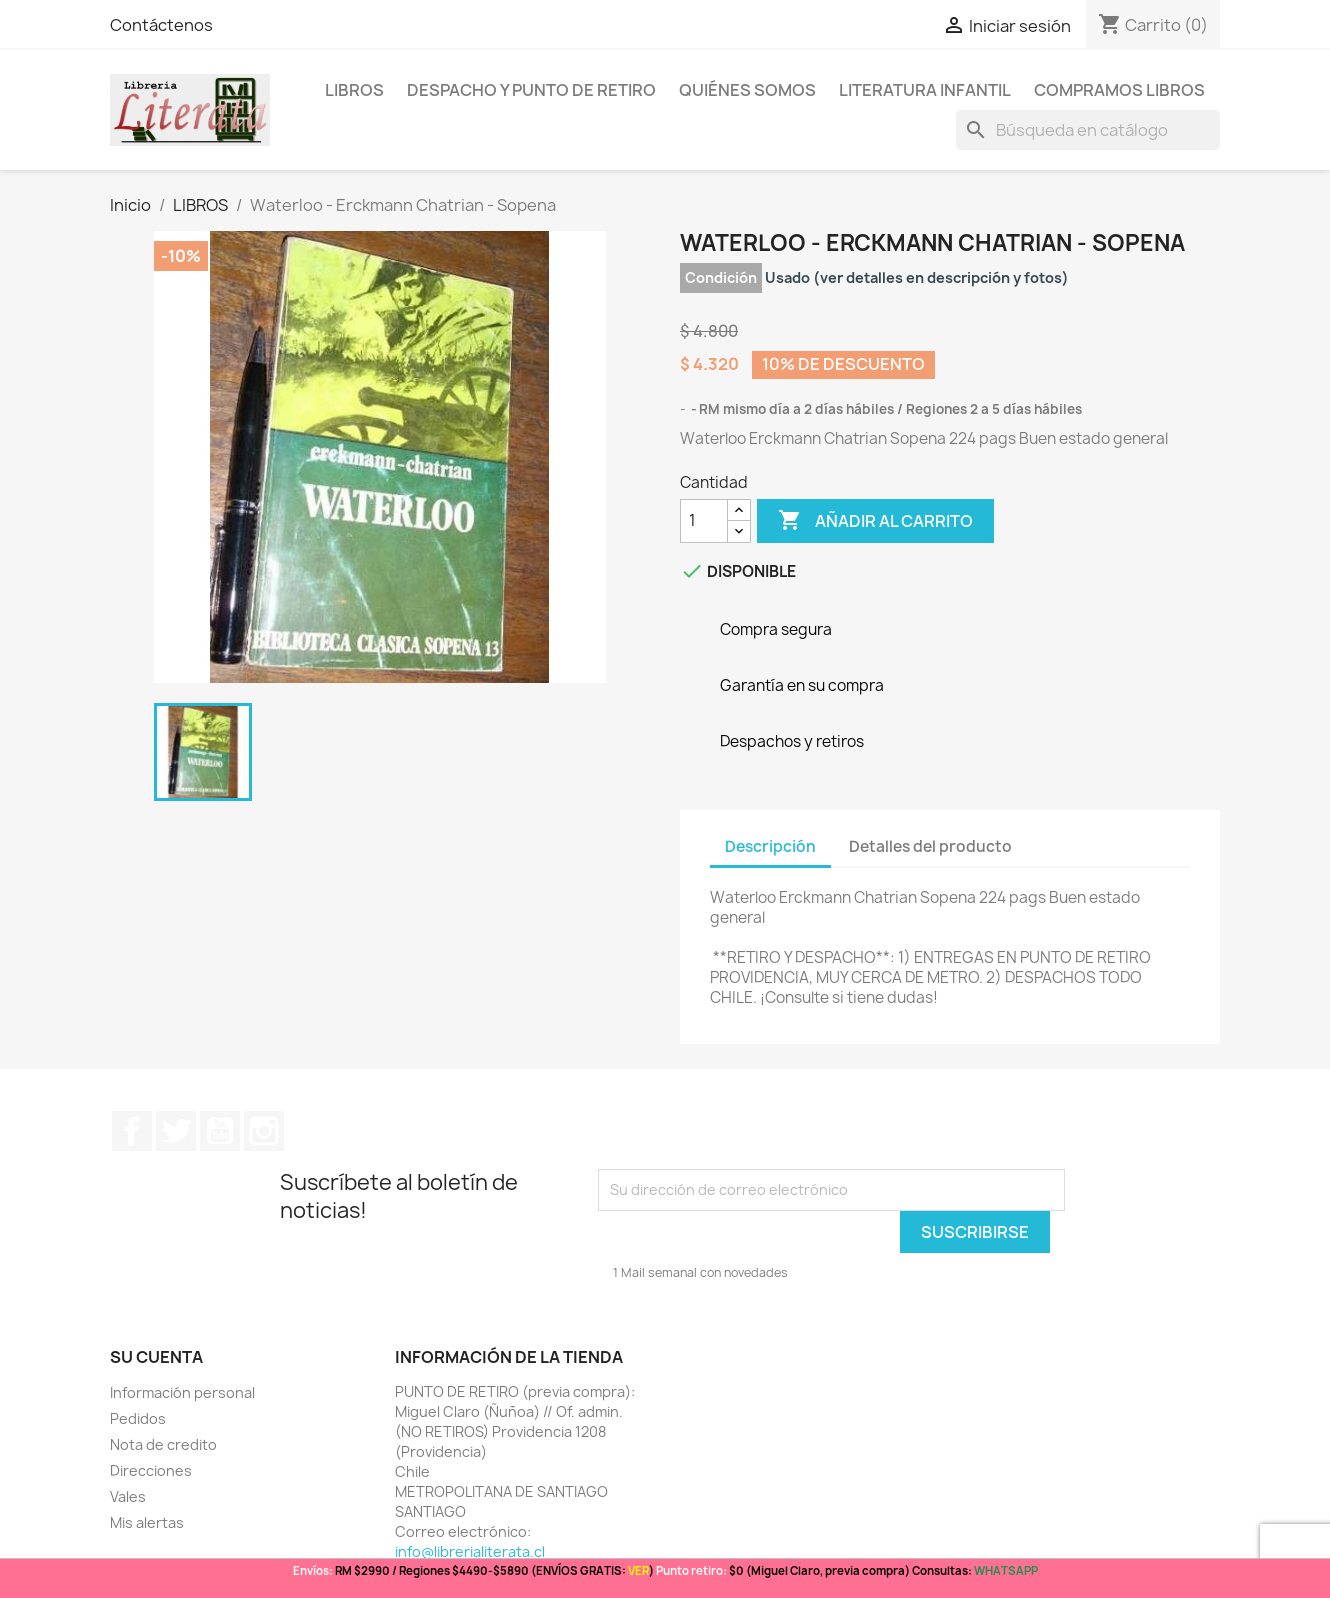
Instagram (264, 1131)
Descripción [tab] (770, 846)
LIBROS (354, 90)
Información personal (182, 1392)
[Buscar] (1088, 130)
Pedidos (138, 1418)
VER (638, 1570)
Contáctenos (161, 25)
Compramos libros (1119, 90)
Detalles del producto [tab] (930, 846)
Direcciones (151, 1470)
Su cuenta (156, 1357)
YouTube (220, 1131)
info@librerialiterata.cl (470, 1551)
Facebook (132, 1131)
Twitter (176, 1131)
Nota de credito (163, 1444)
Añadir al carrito (875, 521)
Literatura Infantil (925, 90)
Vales (128, 1496)
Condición (721, 277)
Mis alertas (147, 1522)
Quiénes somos (747, 90)
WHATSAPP (1006, 1570)
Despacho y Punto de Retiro (531, 90)
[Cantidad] (704, 521)
